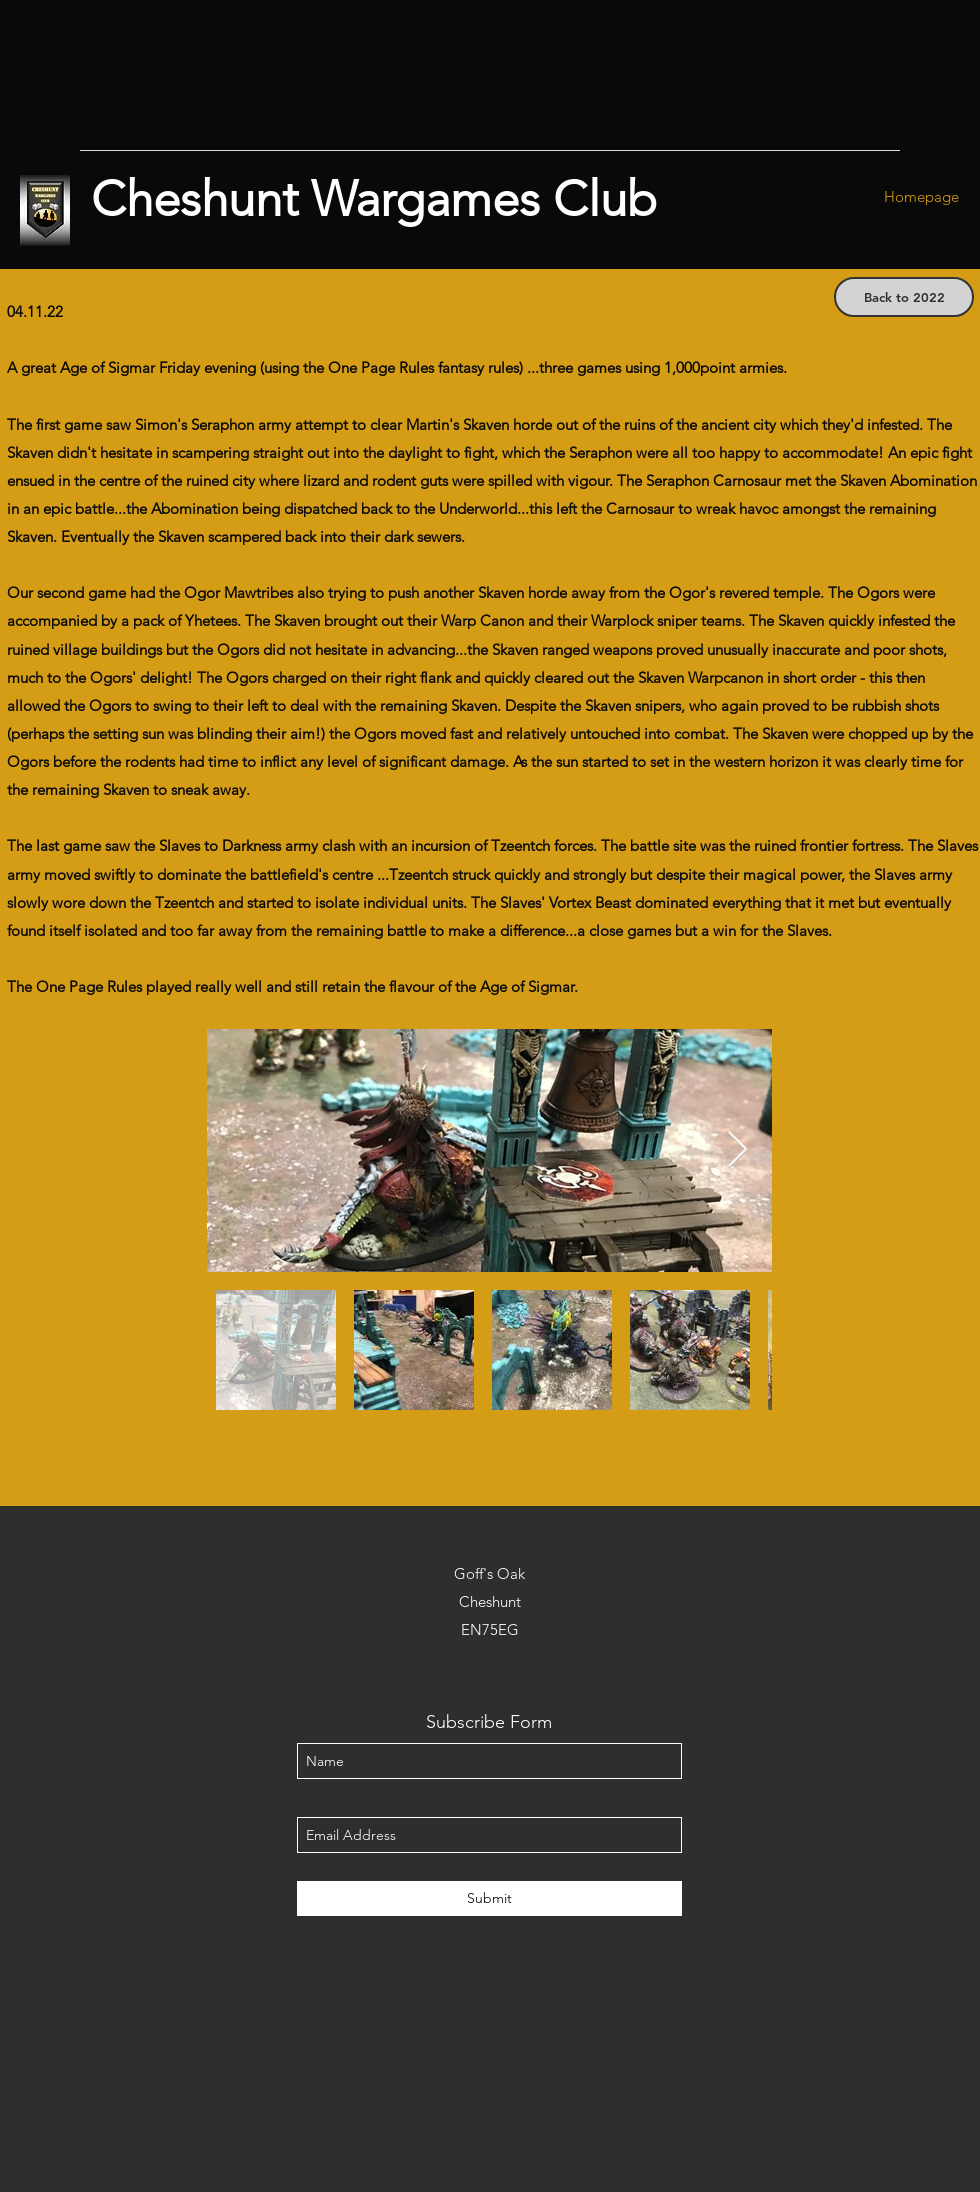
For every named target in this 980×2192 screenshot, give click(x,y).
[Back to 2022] (904, 297)
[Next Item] (737, 1150)
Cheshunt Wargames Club (374, 199)
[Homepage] (921, 197)
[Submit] (489, 1898)
